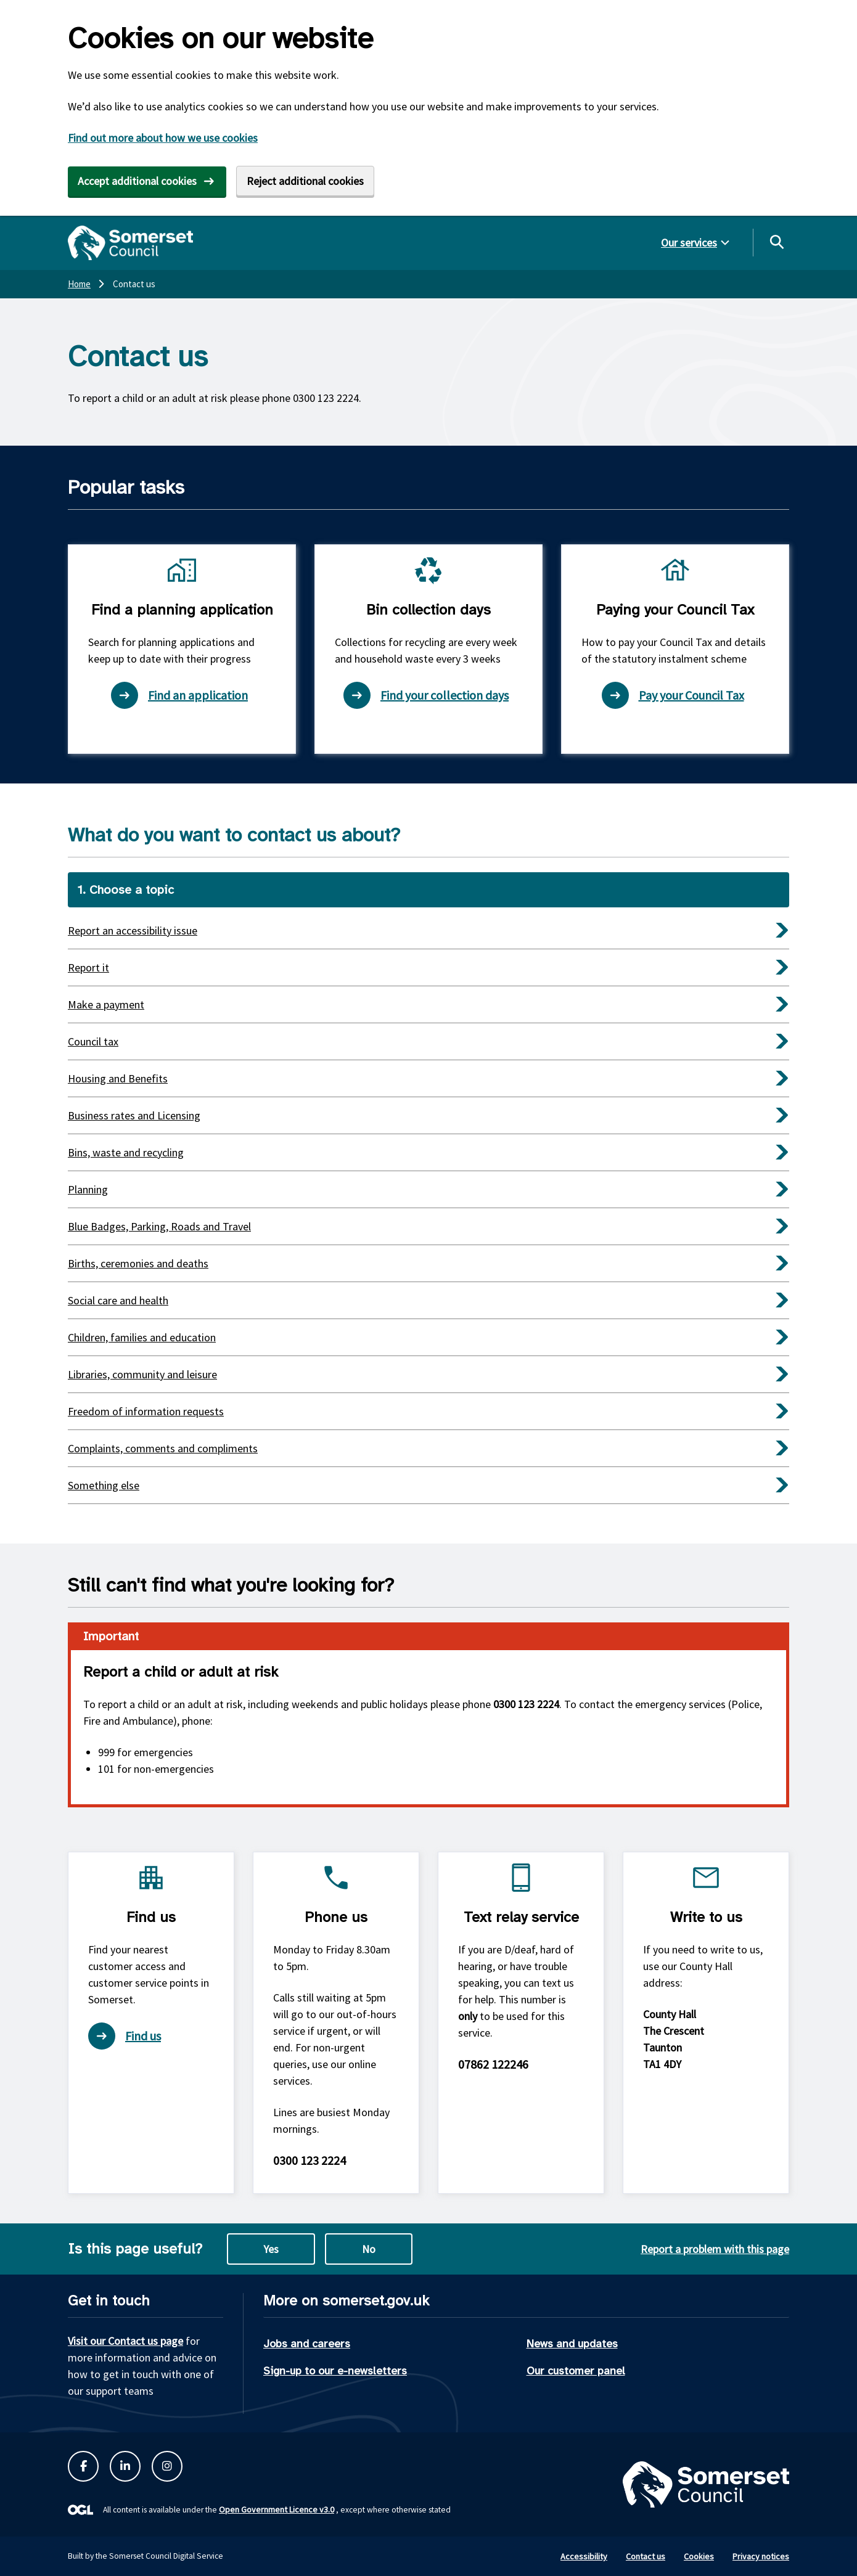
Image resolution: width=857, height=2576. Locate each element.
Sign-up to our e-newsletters (335, 2371)
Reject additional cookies (305, 181)
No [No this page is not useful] (368, 2249)
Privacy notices (760, 2556)
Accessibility (583, 2556)
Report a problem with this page (715, 2249)
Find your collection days (426, 695)
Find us (124, 2036)
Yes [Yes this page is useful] (271, 2249)
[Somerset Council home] (130, 243)
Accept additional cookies (137, 181)
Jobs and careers (306, 2343)
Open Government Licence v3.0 (276, 2509)
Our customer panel (576, 2371)
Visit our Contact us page (125, 2341)
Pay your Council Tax (673, 695)
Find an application (179, 695)
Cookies (699, 2556)
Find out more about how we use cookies (163, 138)
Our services (689, 242)
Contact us (645, 2556)
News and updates (572, 2343)
